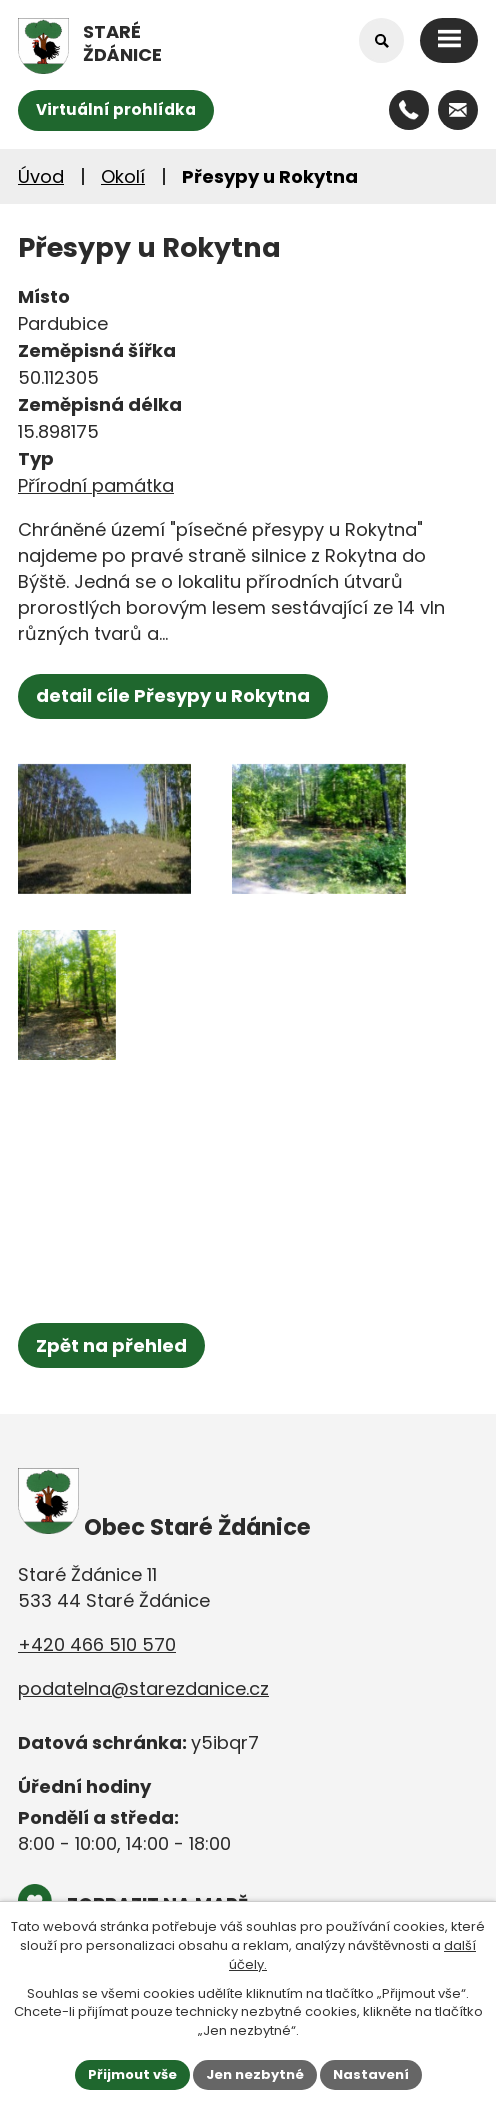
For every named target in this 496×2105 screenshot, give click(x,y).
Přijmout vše (132, 2074)
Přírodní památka (96, 485)
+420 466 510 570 (97, 1644)
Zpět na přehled (111, 1345)
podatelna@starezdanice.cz (143, 1688)
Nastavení (371, 2074)
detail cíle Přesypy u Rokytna (173, 695)
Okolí (123, 176)
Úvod (41, 176)
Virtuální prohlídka (116, 109)
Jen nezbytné (255, 2074)
